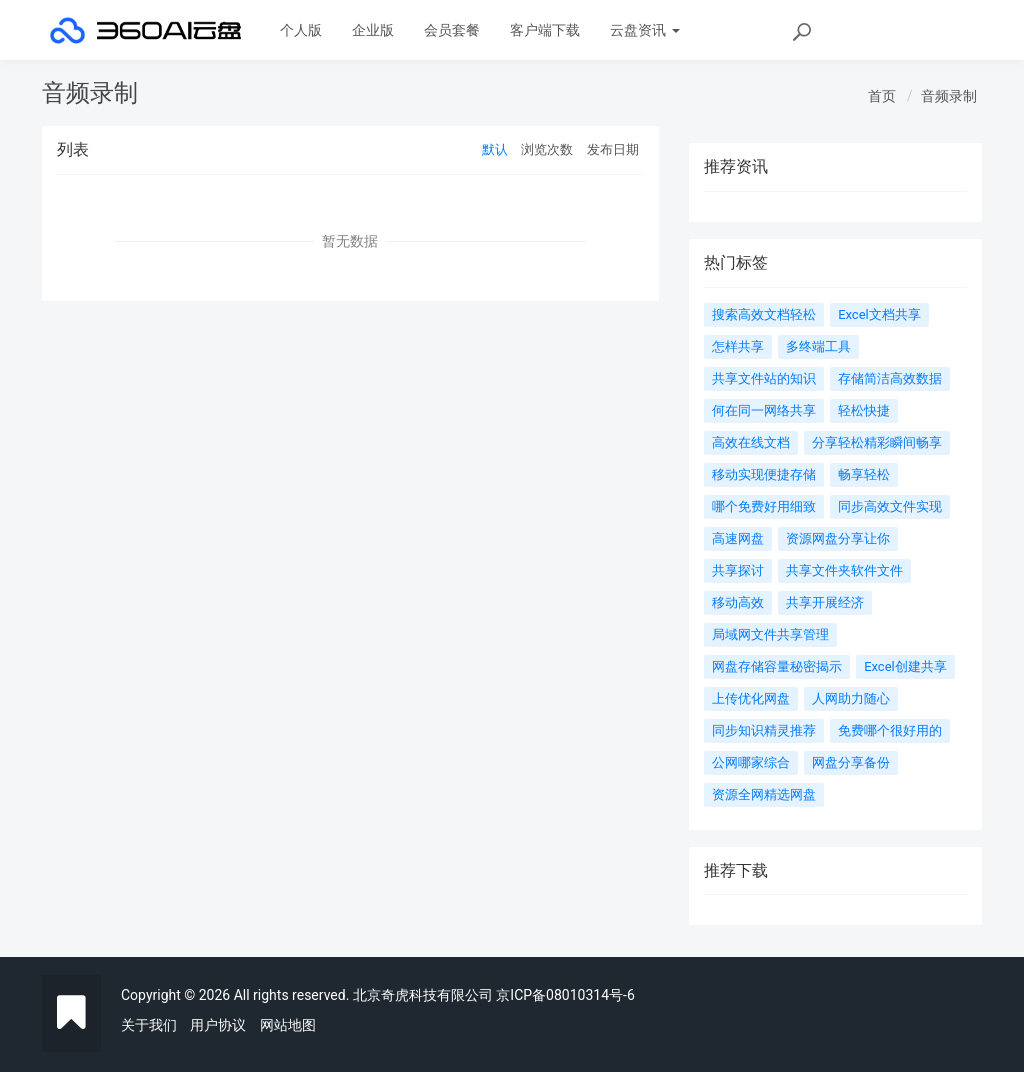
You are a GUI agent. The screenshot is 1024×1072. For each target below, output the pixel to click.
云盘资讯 (644, 30)
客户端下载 (545, 30)
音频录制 (949, 96)
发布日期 (613, 149)
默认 (495, 149)
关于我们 (149, 1025)
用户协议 (218, 1025)
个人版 (301, 30)
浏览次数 (547, 149)
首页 (882, 96)
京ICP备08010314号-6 (565, 995)
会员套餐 (452, 30)
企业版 (373, 30)
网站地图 (288, 1025)
